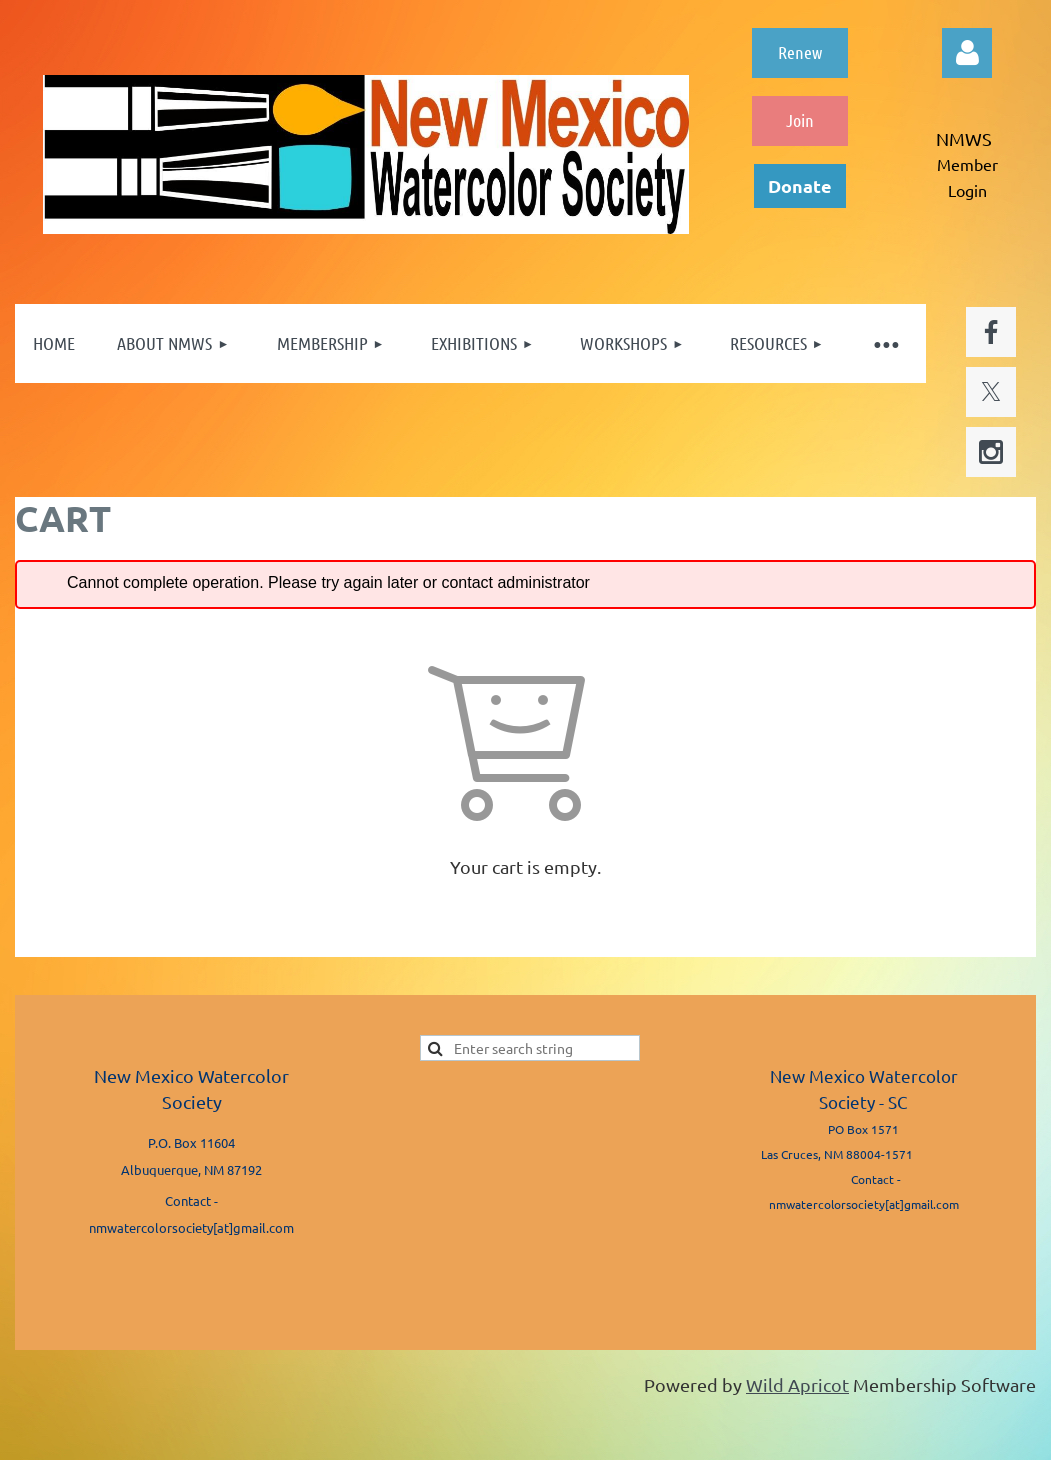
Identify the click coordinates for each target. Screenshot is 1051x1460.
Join (800, 120)
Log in (967, 53)
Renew (800, 52)
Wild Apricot (797, 1384)
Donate (800, 185)
